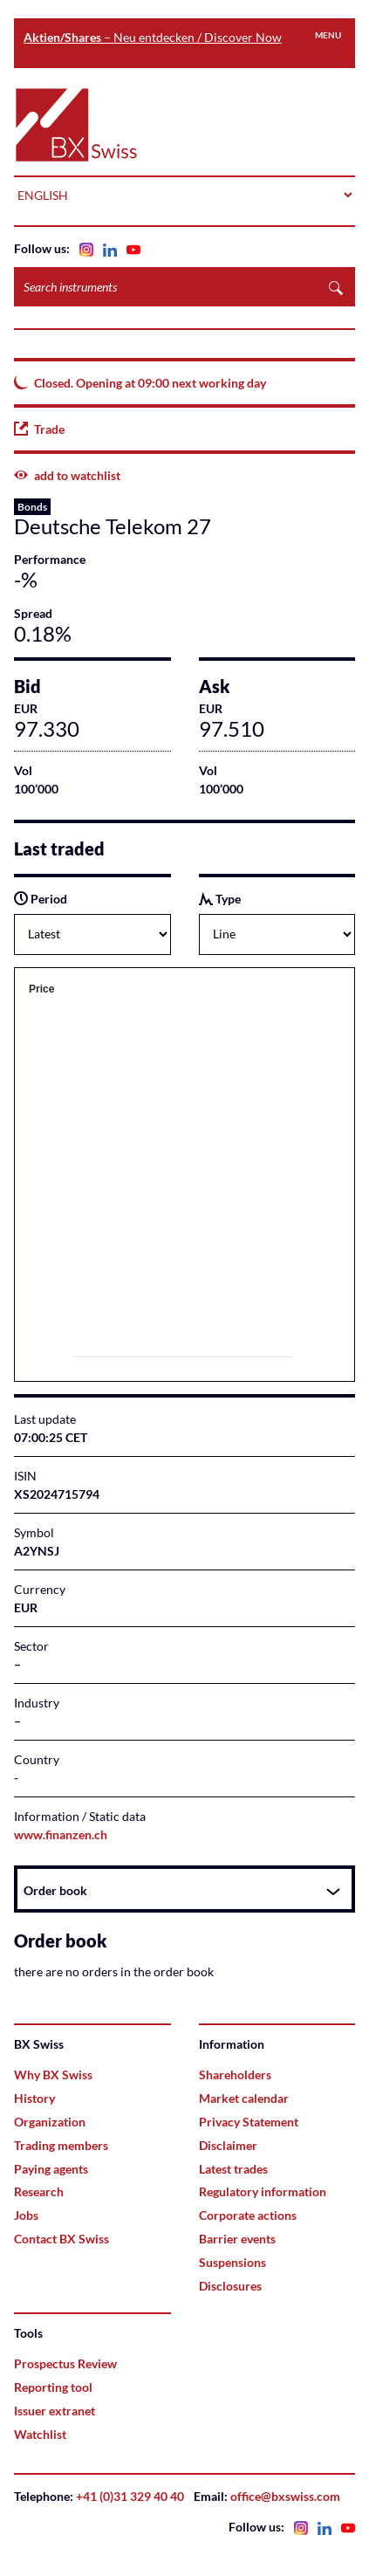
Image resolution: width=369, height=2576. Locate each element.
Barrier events (237, 2238)
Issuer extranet (54, 2410)
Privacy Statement (248, 2121)
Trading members (61, 2145)
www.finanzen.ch (60, 1834)
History (34, 2098)
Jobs (26, 2215)
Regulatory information (262, 2191)
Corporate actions (248, 2215)
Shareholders (235, 2074)
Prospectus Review (65, 2363)
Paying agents (51, 2168)
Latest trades (233, 2168)
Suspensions (232, 2262)
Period (40, 898)
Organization (49, 2121)
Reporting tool (53, 2387)
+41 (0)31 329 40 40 (130, 2496)
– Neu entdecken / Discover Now (153, 37)
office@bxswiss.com (285, 2496)
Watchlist (40, 2434)
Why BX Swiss (53, 2074)
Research (39, 2191)
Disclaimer (228, 2145)
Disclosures (230, 2285)
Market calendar (244, 2098)
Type (220, 898)
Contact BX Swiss (61, 2238)
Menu (328, 35)
